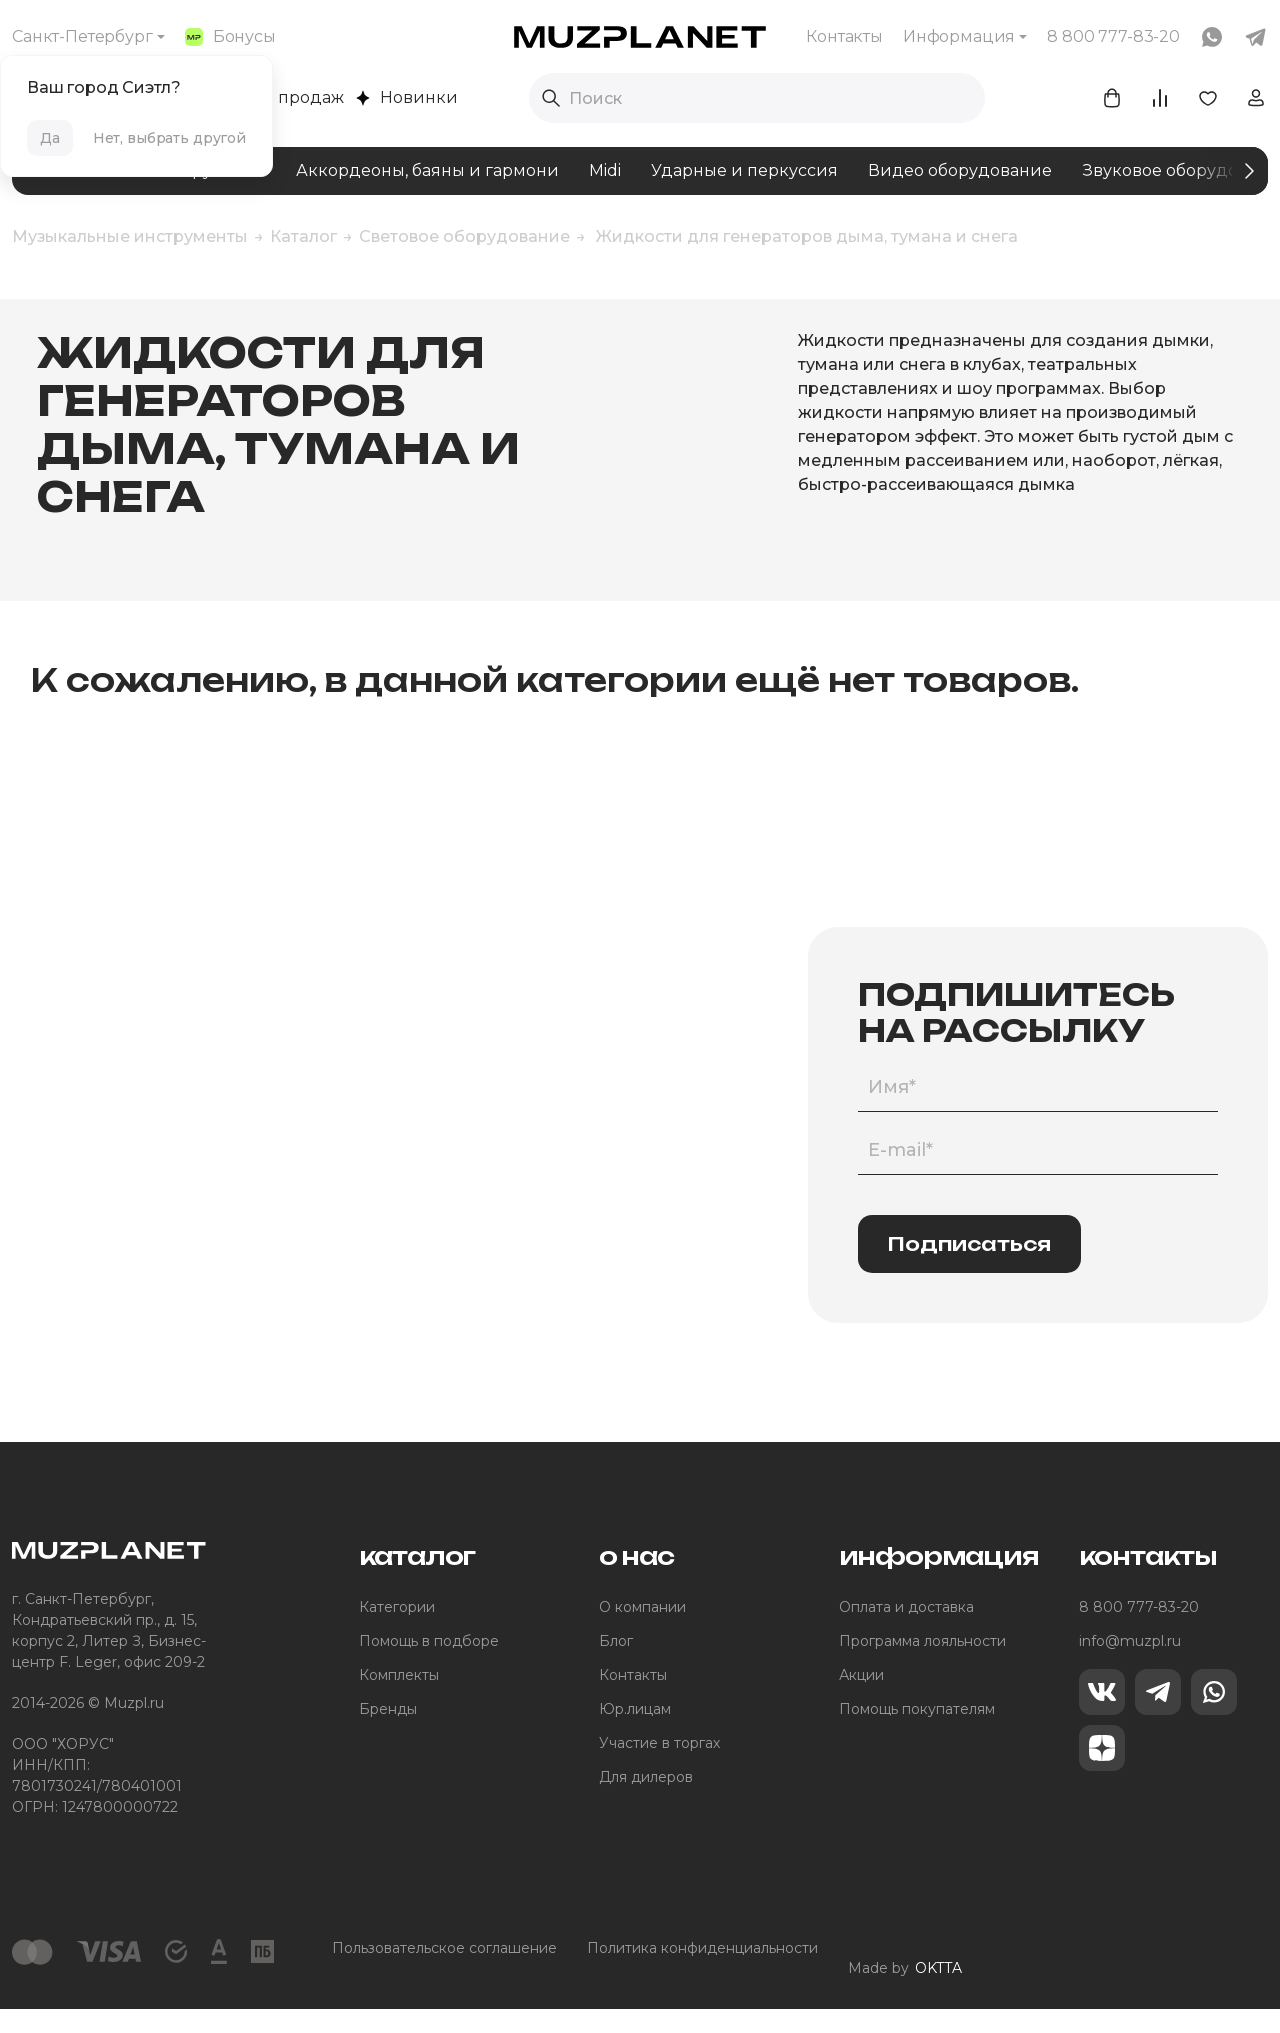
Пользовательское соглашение (444, 1987)
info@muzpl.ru (1130, 1680)
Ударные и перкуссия (744, 170)
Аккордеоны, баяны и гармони (427, 170)
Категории (397, 1646)
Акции (861, 1714)
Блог (616, 1680)
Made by (905, 1987)
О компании (642, 1646)
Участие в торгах (659, 1782)
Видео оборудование (960, 170)
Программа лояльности (922, 1680)
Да (50, 138)
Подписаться (969, 1282)
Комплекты (399, 1714)
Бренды (388, 1748)
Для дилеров (646, 1816)
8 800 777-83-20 (1139, 1646)
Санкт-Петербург (82, 36)
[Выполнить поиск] (551, 98)
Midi (605, 170)
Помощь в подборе (429, 1680)
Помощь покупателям (917, 1748)
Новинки (407, 97)
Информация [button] (959, 36)
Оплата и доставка (906, 1646)
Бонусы (230, 36)
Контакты (844, 36)
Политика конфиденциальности (702, 1987)
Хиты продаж (278, 97)
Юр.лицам (635, 1748)
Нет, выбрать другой (169, 138)
